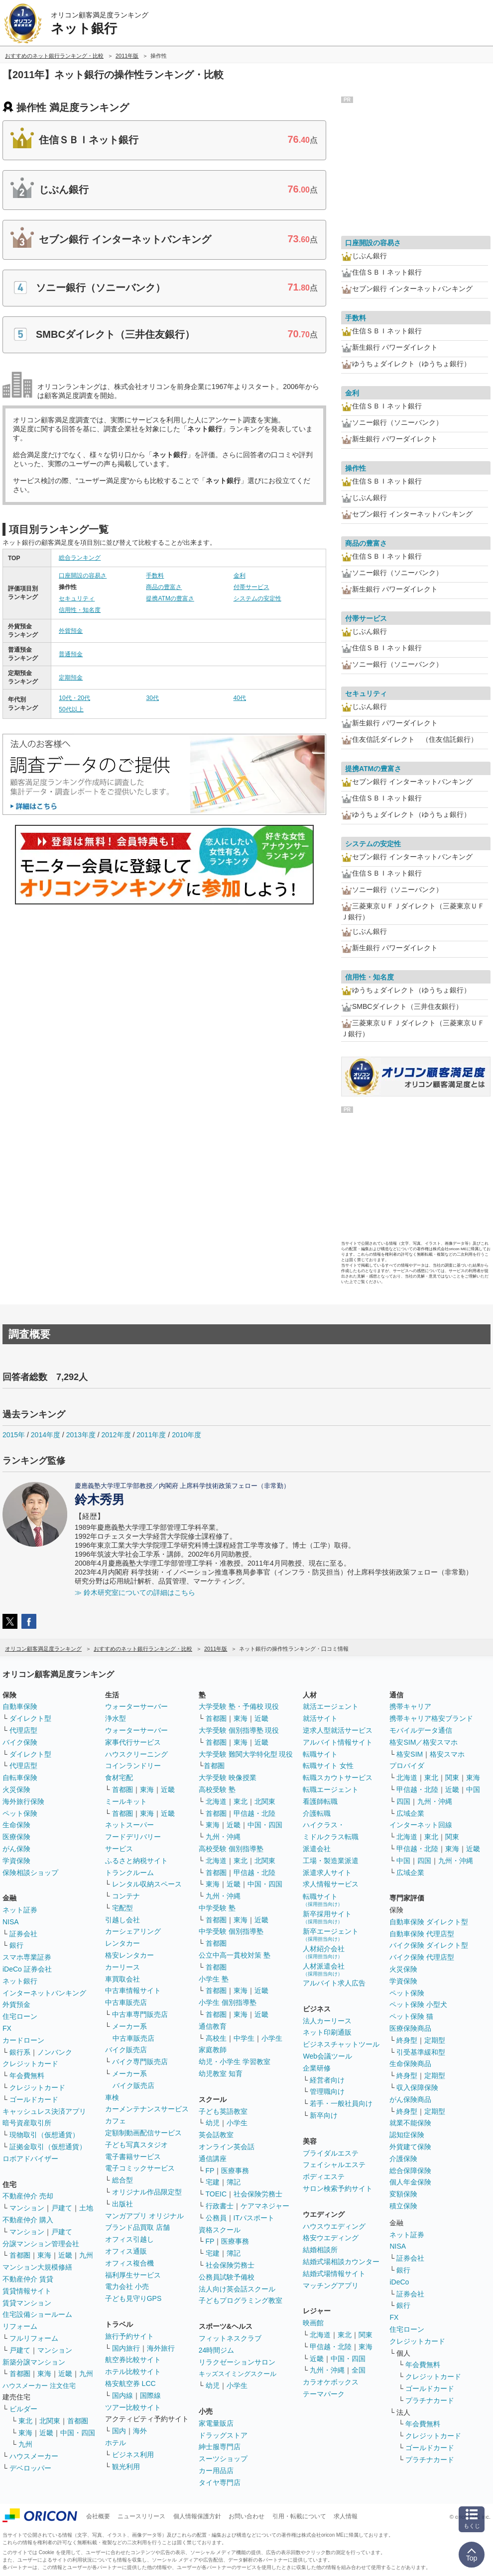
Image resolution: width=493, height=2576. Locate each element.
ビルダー (23, 2409)
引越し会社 (122, 1920)
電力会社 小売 (127, 2286)
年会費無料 (26, 2076)
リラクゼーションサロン (237, 2362)
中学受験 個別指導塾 (231, 1931)
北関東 (49, 2421)
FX (6, 2028)
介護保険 (403, 2159)
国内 (119, 2431)
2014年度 (45, 1435)
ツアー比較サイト (133, 2407)
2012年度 (115, 1435)
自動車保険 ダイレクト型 (428, 1922)
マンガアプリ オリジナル (144, 2216)
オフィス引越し (129, 2239)
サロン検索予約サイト (337, 2188)
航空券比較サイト (133, 2360)
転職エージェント (331, 1789)
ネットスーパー (129, 1825)
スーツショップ (223, 2459)
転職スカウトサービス (337, 1778)
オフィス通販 (126, 2251)
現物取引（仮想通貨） (44, 2135)
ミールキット (126, 1801)
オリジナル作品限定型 (147, 2192)
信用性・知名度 (80, 609)
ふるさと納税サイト (136, 1861)
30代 (152, 697)
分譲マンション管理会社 (40, 2244)
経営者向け (327, 2080)
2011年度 (151, 1435)
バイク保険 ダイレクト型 (428, 1945)
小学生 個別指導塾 (227, 2002)
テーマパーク (324, 2394)
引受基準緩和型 (420, 2052)
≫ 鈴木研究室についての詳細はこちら (135, 1592)
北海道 (216, 1801)
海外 (140, 2431)
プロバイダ (406, 1766)
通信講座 (213, 2159)
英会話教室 (216, 2135)
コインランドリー (133, 1766)
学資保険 (16, 1861)
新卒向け (324, 2115)
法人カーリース (327, 2021)
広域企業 (410, 1813)
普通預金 (71, 654)
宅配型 (122, 1908)
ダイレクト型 (30, 1718)
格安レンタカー (129, 1955)
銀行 (16, 1945)
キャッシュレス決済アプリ (44, 2111)
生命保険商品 (410, 2064)
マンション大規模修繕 (37, 2267)
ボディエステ (324, 2176)
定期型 (434, 2040)
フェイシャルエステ (334, 2165)
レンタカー (122, 1943)
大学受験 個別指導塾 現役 (239, 1730)
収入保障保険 (417, 2087)
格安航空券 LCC (130, 2383)
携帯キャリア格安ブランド (431, 1718)
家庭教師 (213, 2050)
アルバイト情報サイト (337, 1742)
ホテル (115, 2443)
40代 (240, 697)
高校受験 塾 (217, 1789)
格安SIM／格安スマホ (423, 1742)
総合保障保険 (410, 2171)
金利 (240, 575)
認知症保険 (406, 2135)
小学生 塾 (214, 1979)
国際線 (150, 2395)
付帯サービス (251, 587)
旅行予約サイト (129, 2336)
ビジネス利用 (133, 2455)
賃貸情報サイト (26, 2291)
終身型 (406, 2040)
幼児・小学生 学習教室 (234, 2062)
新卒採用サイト (327, 1917)
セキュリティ (77, 598)
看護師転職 (320, 1801)
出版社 (122, 2204)
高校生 (216, 2038)
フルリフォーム (33, 2338)
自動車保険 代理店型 (421, 1934)
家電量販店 (216, 2423)
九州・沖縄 (223, 1837)
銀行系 (19, 2052)
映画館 (313, 2323)
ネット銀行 (19, 1981)
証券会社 (23, 1934)
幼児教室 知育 (221, 2074)
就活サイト (320, 1718)
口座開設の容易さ (83, 575)
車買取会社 (122, 1979)
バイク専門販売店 (140, 2062)
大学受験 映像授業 (227, 1778)
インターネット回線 (420, 1825)
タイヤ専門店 (220, 2482)
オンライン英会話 (226, 2147)
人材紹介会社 (324, 1952)
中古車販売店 (126, 2002)
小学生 (271, 2038)
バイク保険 (19, 1742)
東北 (25, 2421)
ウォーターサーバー (136, 1706)
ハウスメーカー (33, 2456)
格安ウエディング (331, 2238)
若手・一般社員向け (341, 2103)
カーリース (122, 1967)
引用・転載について (299, 2516)
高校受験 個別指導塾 (231, 1849)
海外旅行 (161, 2348)
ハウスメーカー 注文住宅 (39, 2385)
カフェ (115, 2121)
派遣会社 (317, 1849)
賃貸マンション (26, 2303)
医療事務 (235, 2171)
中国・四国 (77, 2433)
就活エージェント (331, 1706)
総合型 (122, 2180)
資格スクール (220, 2230)
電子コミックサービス (140, 2168)
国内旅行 (126, 2348)
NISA (10, 1922)
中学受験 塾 (217, 1908)
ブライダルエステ (331, 2153)
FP (210, 2171)
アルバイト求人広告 (334, 1983)
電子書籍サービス (133, 2157)
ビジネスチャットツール (341, 2044)
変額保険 (403, 2194)
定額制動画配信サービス (143, 2133)
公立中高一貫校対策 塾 (234, 1955)
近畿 (65, 2255)
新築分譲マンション (33, 2362)
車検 (112, 2097)
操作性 (355, 468)
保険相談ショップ (30, 1873)
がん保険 (16, 1849)
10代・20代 (74, 697)
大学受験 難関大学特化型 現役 (246, 1754)
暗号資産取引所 (26, 2123)
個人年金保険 (410, 2182)
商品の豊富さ (164, 587)
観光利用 (126, 2467)
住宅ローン (19, 2016)
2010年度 (186, 1435)
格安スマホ (447, 1754)
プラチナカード (429, 2400)
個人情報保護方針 (197, 2516)
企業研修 (317, 2068)
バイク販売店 (126, 2050)
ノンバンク (54, 2052)
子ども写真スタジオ (136, 2145)
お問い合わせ (246, 2516)
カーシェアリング (133, 1931)
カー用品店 (216, 2471)
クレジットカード (30, 2064)
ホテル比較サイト (133, 2372)
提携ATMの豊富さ (170, 598)
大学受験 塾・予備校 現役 (239, 1706)
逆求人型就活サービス (337, 1730)
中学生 (244, 2038)
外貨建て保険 (410, 2147)
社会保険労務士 (258, 2194)
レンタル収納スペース (147, 1884)
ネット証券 (19, 1910)
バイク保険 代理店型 (421, 1957)
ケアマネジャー (265, 2206)
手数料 (155, 575)
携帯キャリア (410, 1706)
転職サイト (320, 1754)
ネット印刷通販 (327, 2032)
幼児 (213, 2123)
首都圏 (19, 2255)
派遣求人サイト (327, 1873)
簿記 (234, 2182)
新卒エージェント (331, 1934)
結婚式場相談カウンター (341, 2262)
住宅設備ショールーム (37, 2314)
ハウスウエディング (334, 2226)
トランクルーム (129, 1873)
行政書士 (220, 2206)
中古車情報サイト (133, 1990)
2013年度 (81, 1435)
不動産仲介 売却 (27, 2196)
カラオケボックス (331, 2382)
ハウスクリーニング (136, 1754)
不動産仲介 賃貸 (27, 2279)
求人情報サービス (331, 1884)
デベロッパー (30, 2468)
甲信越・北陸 (254, 1813)
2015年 (13, 1435)
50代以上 (71, 709)
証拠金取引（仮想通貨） (47, 2147)
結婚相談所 (320, 2250)
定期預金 (71, 677)
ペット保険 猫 (411, 2016)
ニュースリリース (141, 2516)
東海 (44, 2255)
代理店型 (23, 1730)
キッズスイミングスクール (237, 2374)
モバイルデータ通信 (420, 1730)
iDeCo (399, 2282)
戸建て (61, 2208)
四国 (403, 1801)
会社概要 (98, 2516)
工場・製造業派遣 (331, 1861)
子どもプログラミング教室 (240, 2300)
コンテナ (126, 1896)
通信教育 (213, 2026)
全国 (359, 2370)
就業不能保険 (410, 2123)
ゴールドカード (33, 2099)
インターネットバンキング (44, 1993)
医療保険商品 (410, 2028)
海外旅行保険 (23, 1801)
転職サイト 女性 (328, 1766)
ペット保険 (19, 1813)
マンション (26, 2208)
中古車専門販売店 (140, 2014)
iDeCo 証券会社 (27, 1969)
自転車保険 (19, 1778)
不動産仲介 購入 (27, 2220)
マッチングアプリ (331, 2285)
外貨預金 (71, 630)
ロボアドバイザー (30, 2159)
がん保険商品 (410, 2099)
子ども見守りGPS (133, 2298)
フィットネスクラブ (230, 2338)
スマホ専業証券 (26, 1957)
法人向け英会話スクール (237, 2289)
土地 (86, 2208)
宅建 (213, 2182)
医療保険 (16, 1837)
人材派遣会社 (324, 1969)
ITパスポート (254, 2218)
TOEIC (216, 2194)
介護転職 (317, 1813)
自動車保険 (19, 1706)
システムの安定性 (257, 598)
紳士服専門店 (220, 2447)
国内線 (122, 2395)
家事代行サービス (133, 1742)
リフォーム (19, 2326)
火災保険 (16, 1789)
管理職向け (327, 2091)
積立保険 (403, 2206)
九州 (86, 2255)
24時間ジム (217, 2350)
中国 (473, 1789)
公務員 (216, 2218)
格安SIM (409, 1754)
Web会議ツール (327, 2056)
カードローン (23, 2040)
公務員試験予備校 (226, 2277)
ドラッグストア (223, 2435)
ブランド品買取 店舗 (137, 2227)
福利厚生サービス (133, 2275)
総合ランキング (80, 557)
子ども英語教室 (223, 2111)
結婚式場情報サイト (334, 2274)
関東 (365, 2335)
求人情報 (346, 2516)
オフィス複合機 (129, 2263)
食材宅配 (119, 1778)
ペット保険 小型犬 (418, 2004)
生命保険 (16, 1825)
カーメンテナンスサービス (147, 2109)
